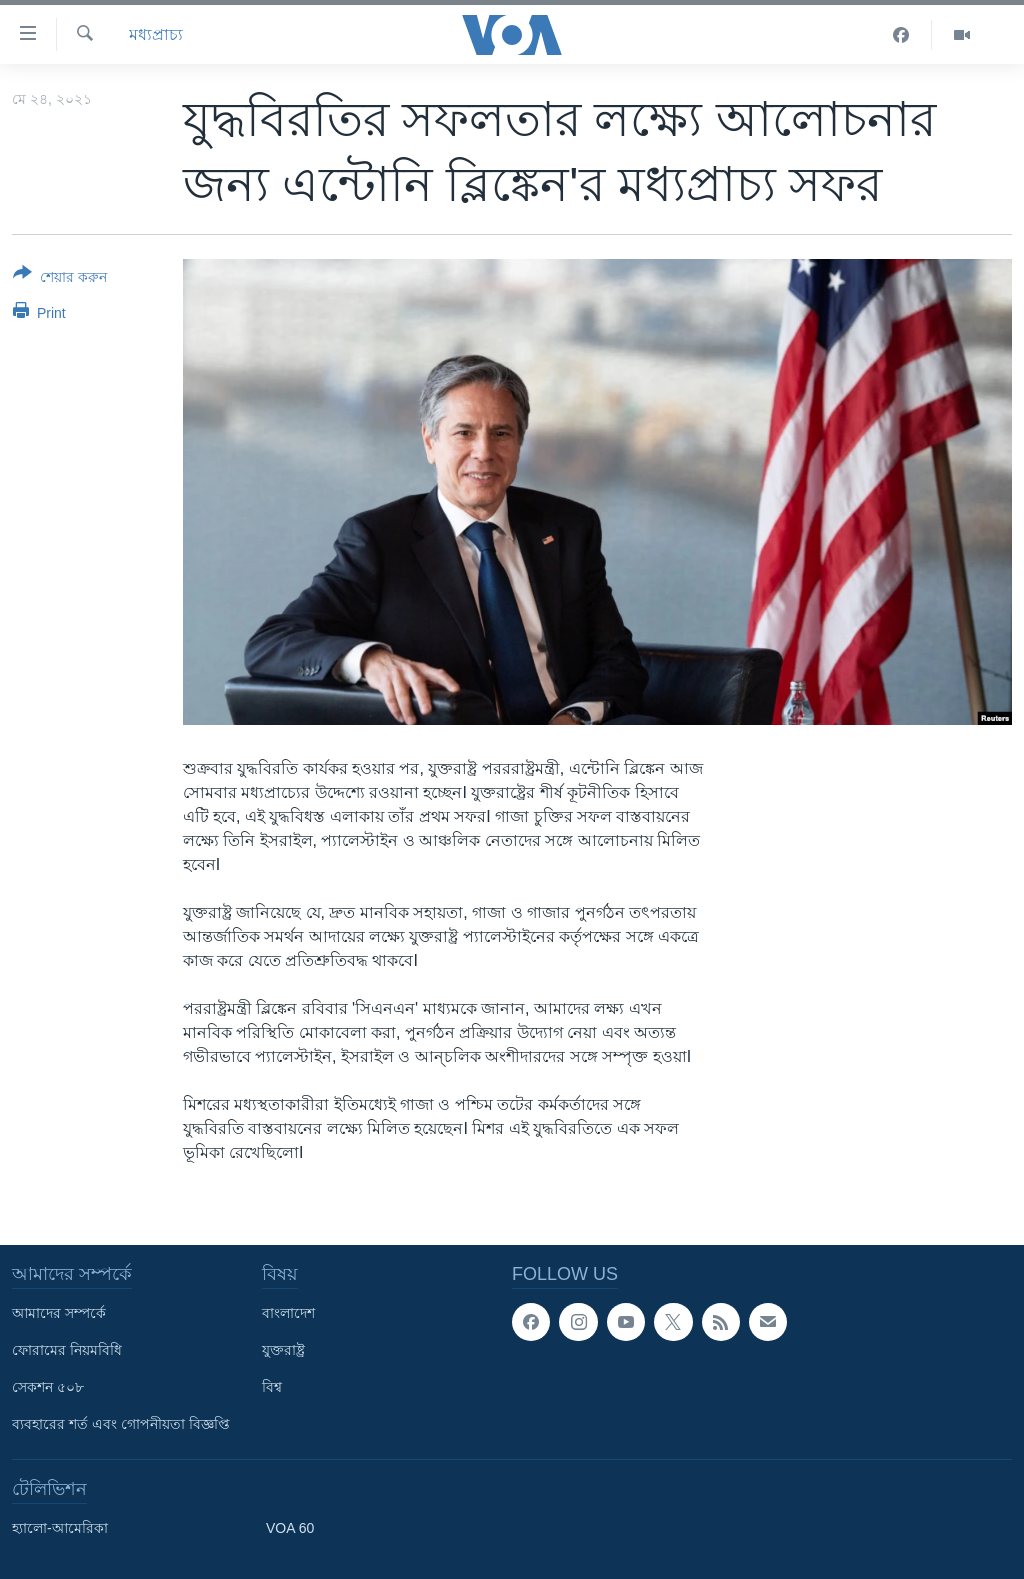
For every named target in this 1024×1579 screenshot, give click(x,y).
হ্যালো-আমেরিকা (60, 1528)
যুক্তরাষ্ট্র (283, 1350)
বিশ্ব (272, 1387)
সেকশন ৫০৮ (48, 1387)
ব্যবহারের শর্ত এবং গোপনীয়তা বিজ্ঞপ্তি (121, 1424)
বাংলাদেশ (288, 1313)
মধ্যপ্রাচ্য (156, 34)
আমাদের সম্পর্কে (59, 1313)
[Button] (60, 279)
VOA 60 (290, 1528)
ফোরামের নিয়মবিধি (67, 1350)
